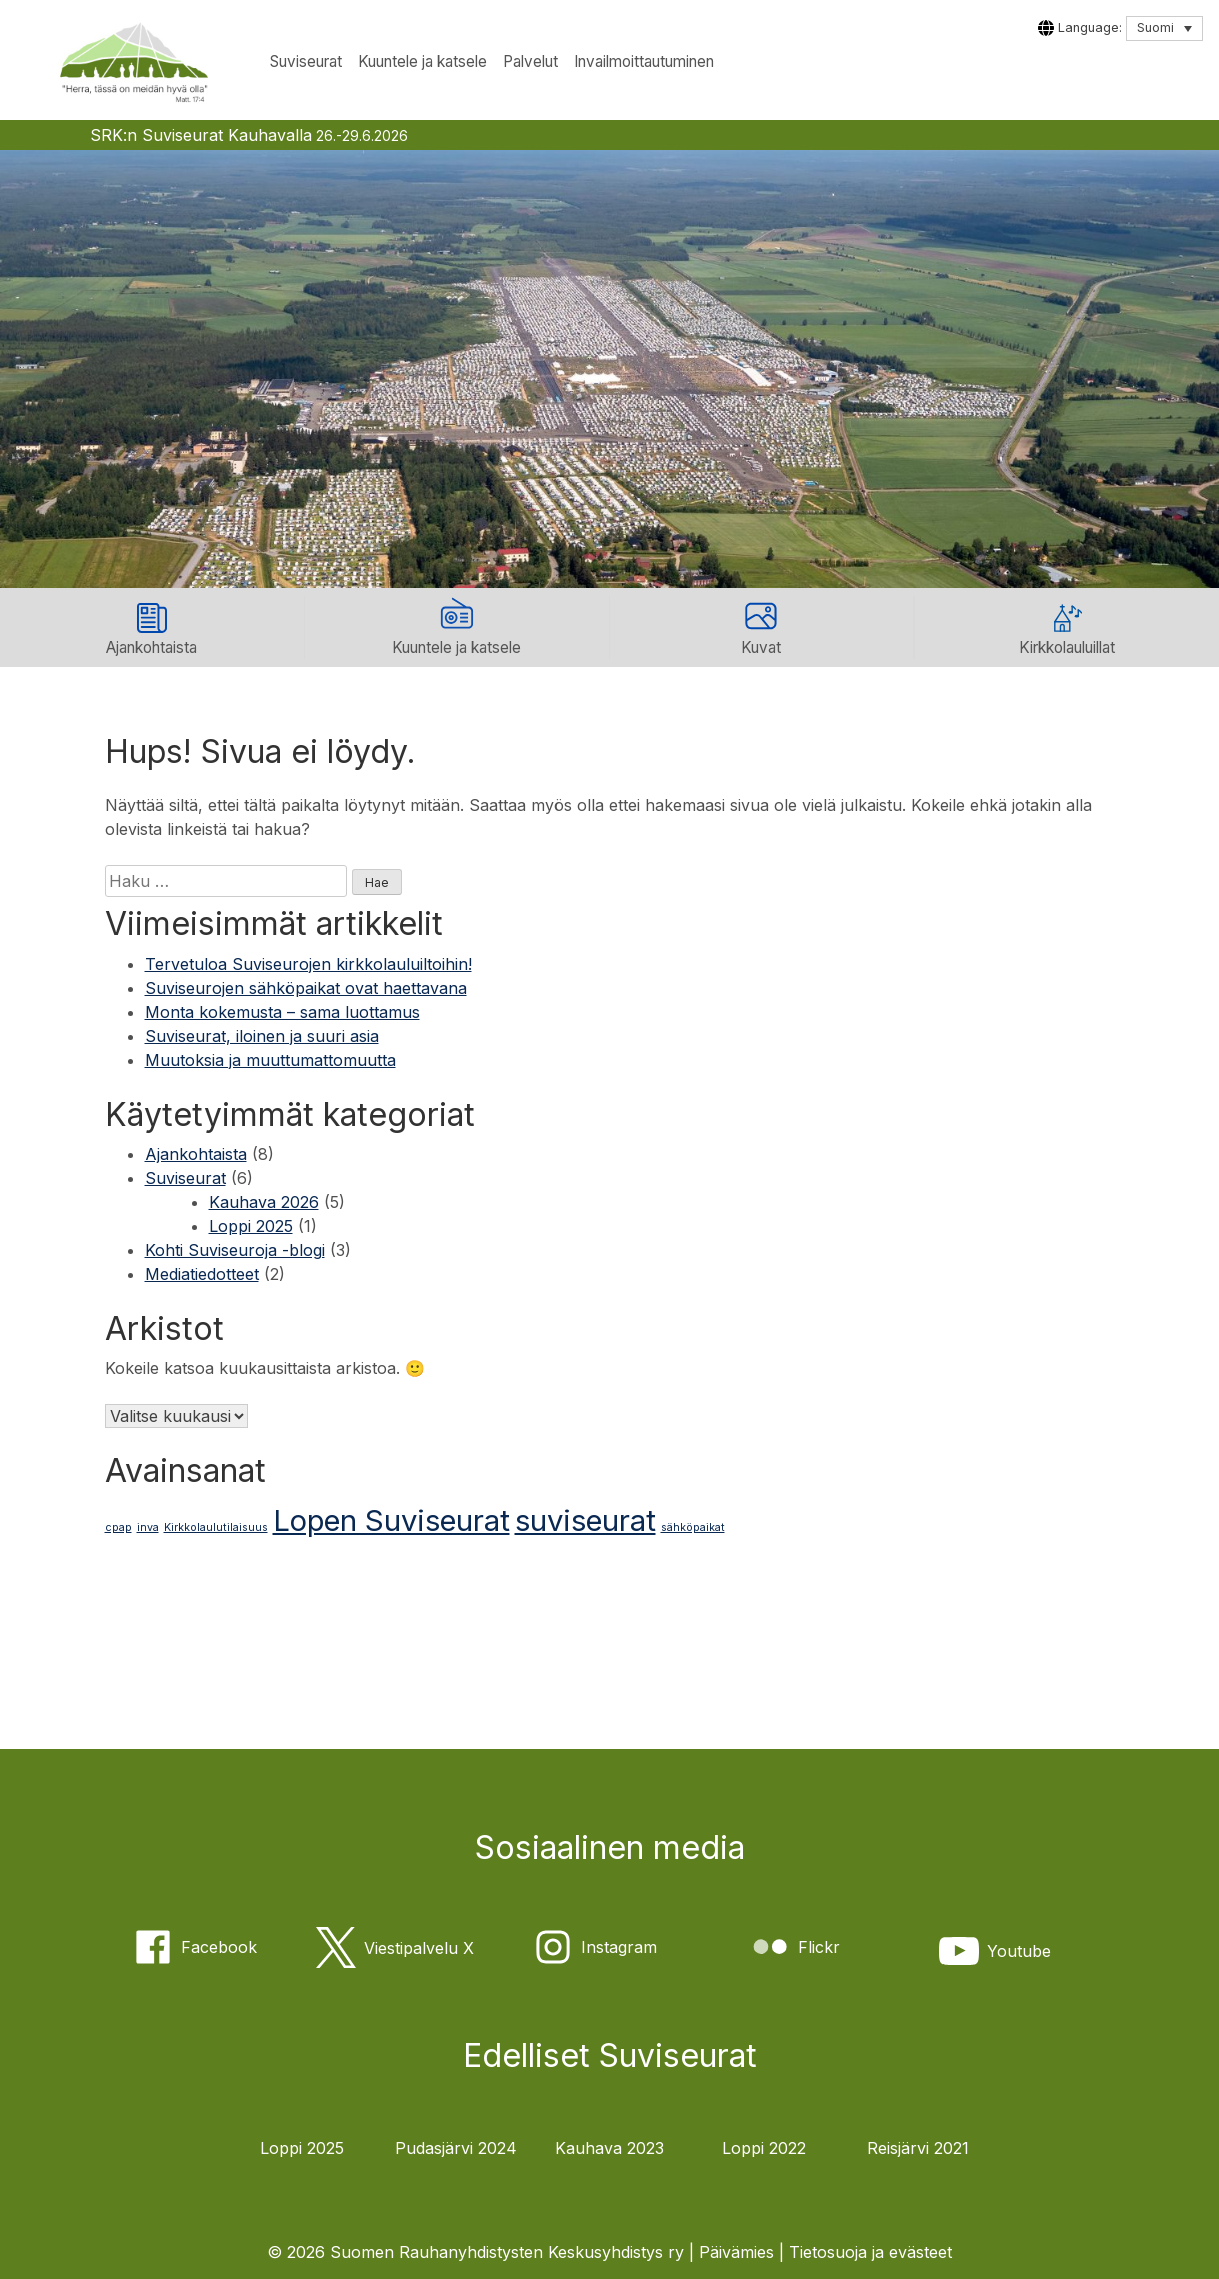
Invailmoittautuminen (644, 61)
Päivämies (736, 2252)
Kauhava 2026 (264, 1202)
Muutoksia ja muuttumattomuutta (270, 1060)
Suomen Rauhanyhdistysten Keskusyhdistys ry (507, 2252)
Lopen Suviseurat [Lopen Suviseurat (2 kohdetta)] (391, 1520)
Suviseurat (306, 61)
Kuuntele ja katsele (422, 61)
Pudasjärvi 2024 (456, 2148)
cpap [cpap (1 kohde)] (118, 1527)
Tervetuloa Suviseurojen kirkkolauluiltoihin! (308, 964)
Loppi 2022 (764, 2148)
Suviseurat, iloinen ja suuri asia (262, 1036)
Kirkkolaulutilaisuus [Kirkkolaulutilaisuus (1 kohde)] (216, 1527)
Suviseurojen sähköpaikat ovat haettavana (306, 988)
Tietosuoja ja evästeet (870, 2252)
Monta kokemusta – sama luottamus (282, 1012)
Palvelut (530, 61)
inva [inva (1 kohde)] (148, 1527)
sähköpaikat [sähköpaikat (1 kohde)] (693, 1527)
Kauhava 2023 (609, 2148)
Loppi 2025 (251, 1226)
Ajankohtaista (196, 1154)
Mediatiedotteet (202, 1274)
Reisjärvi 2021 (918, 2148)
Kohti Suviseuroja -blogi (235, 1250)
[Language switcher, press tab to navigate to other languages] (1164, 28)
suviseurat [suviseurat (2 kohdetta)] (585, 1520)
